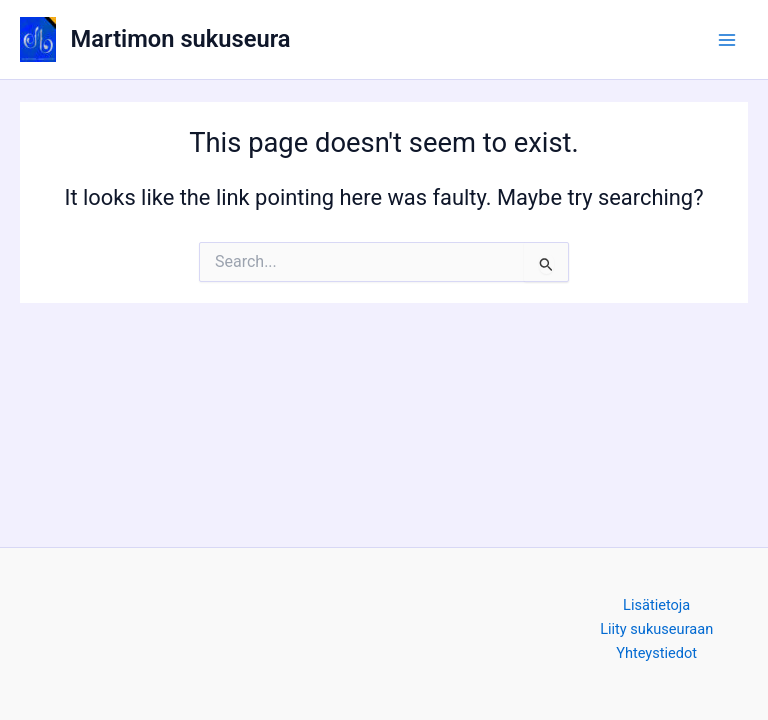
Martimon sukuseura (181, 39)
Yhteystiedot (656, 653)
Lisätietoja (656, 605)
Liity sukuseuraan (656, 629)
